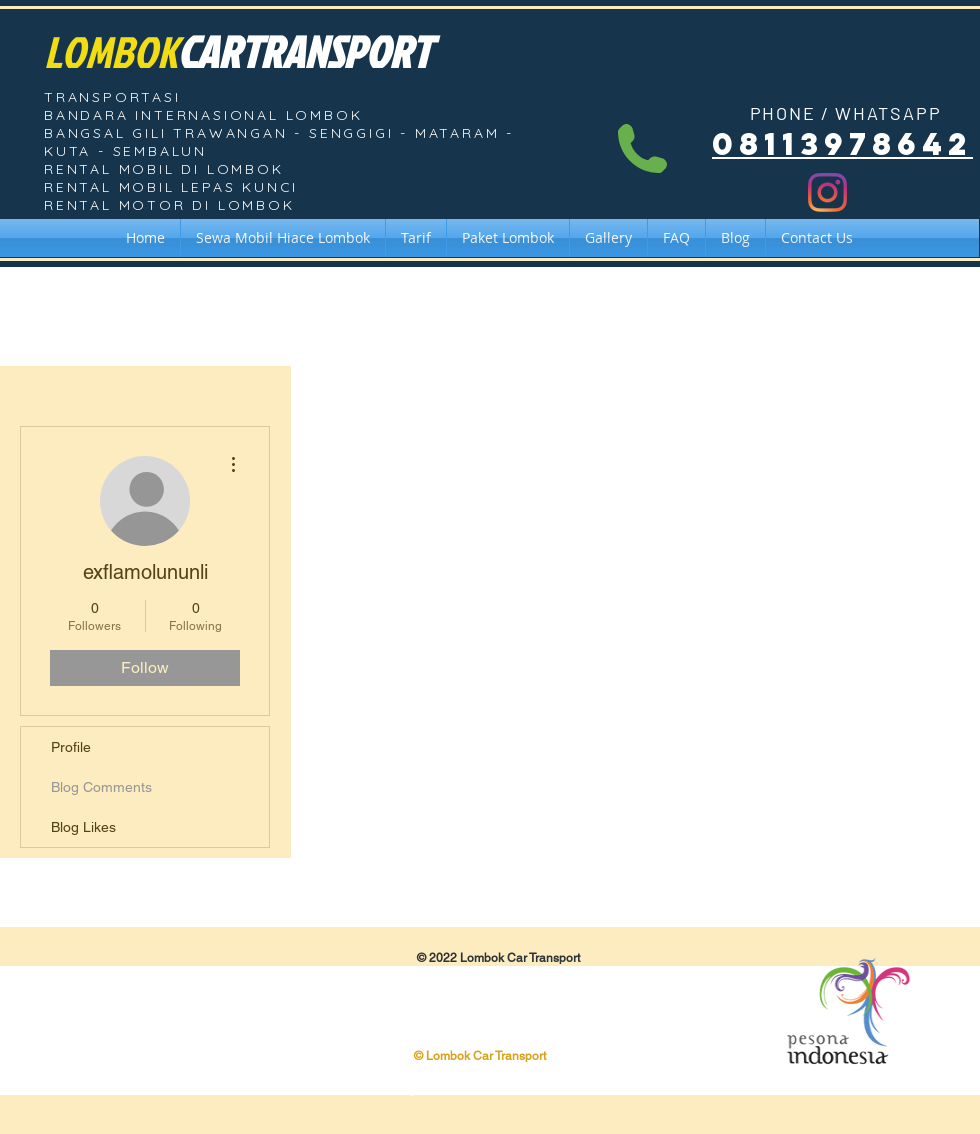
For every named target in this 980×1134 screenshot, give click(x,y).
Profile (71, 747)
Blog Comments (101, 787)
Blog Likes (83, 827)
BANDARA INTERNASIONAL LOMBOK (203, 115)
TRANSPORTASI (112, 97)
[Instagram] (827, 192)
